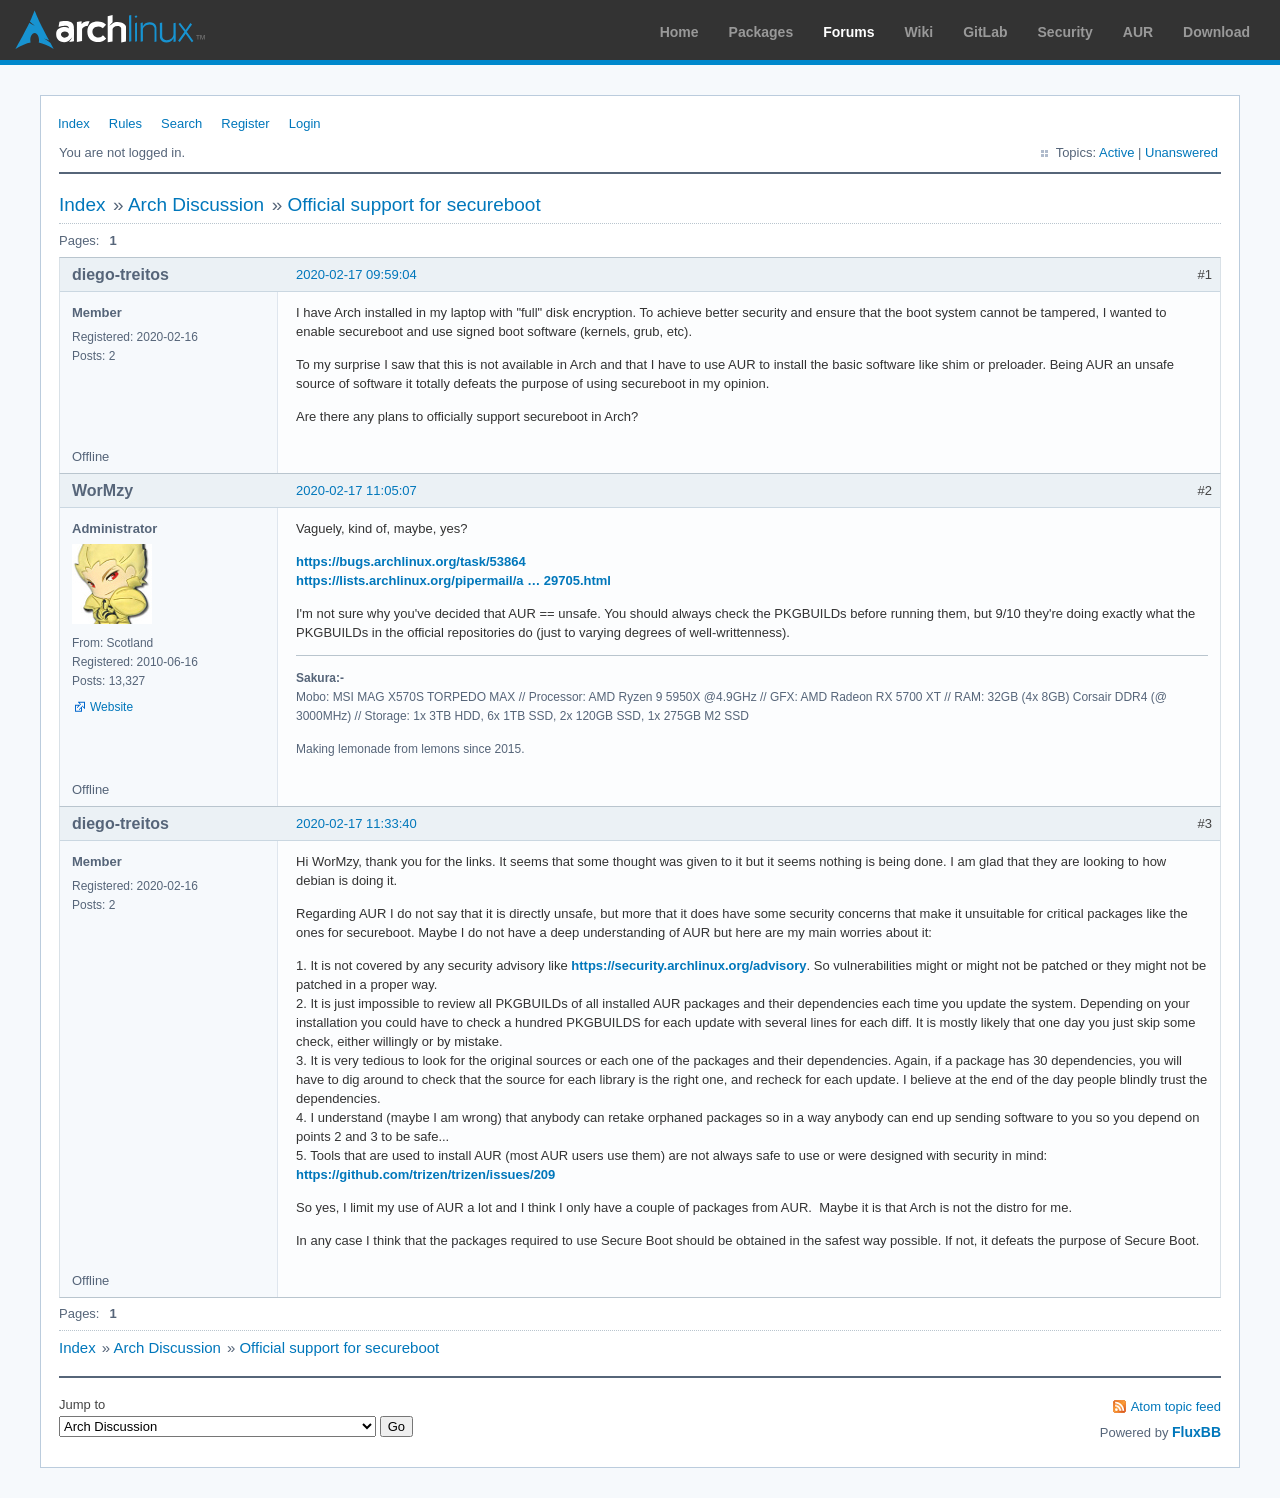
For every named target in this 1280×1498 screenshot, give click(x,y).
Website (111, 707)
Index (74, 123)
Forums (848, 32)
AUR (1138, 32)
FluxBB (1196, 1432)
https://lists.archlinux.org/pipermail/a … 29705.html (453, 580)
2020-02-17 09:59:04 (356, 274)
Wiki (919, 32)
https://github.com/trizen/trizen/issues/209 (425, 1174)
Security (1065, 32)
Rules (125, 123)
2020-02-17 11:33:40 (356, 823)
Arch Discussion (196, 204)
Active (1116, 152)
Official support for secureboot (414, 204)
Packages (761, 32)
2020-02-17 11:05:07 (356, 490)
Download (1216, 32)
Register (245, 123)
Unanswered (1181, 152)
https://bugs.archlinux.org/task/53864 (411, 561)
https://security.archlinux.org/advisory (688, 965)
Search (181, 123)
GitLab (985, 32)
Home (679, 32)
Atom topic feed (1176, 1406)
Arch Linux (110, 30)
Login (305, 123)
